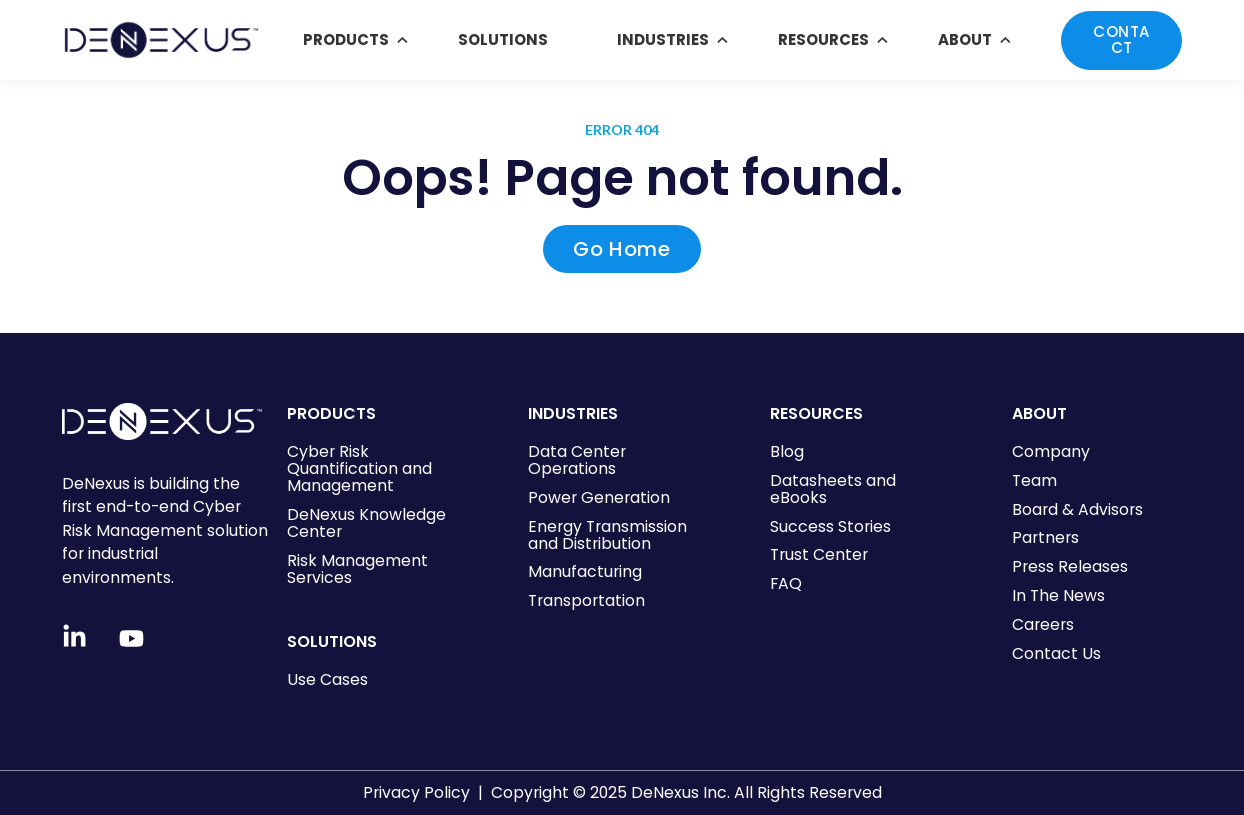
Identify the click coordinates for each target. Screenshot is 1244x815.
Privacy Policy (416, 792)
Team (1034, 480)
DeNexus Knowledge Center (366, 523)
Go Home (621, 249)
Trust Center (819, 554)
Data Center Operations (577, 460)
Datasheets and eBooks (833, 489)
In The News (1058, 595)
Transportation (586, 600)
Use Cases (327, 679)
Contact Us (1056, 653)
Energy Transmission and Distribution (607, 535)
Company (1051, 451)
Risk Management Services (357, 569)
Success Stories (830, 526)
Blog (787, 451)
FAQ (786, 583)
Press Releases (1070, 566)
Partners (1045, 537)
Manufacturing (585, 571)
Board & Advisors (1077, 509)
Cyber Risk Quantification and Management (359, 468)
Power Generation (599, 497)
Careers (1043, 624)
